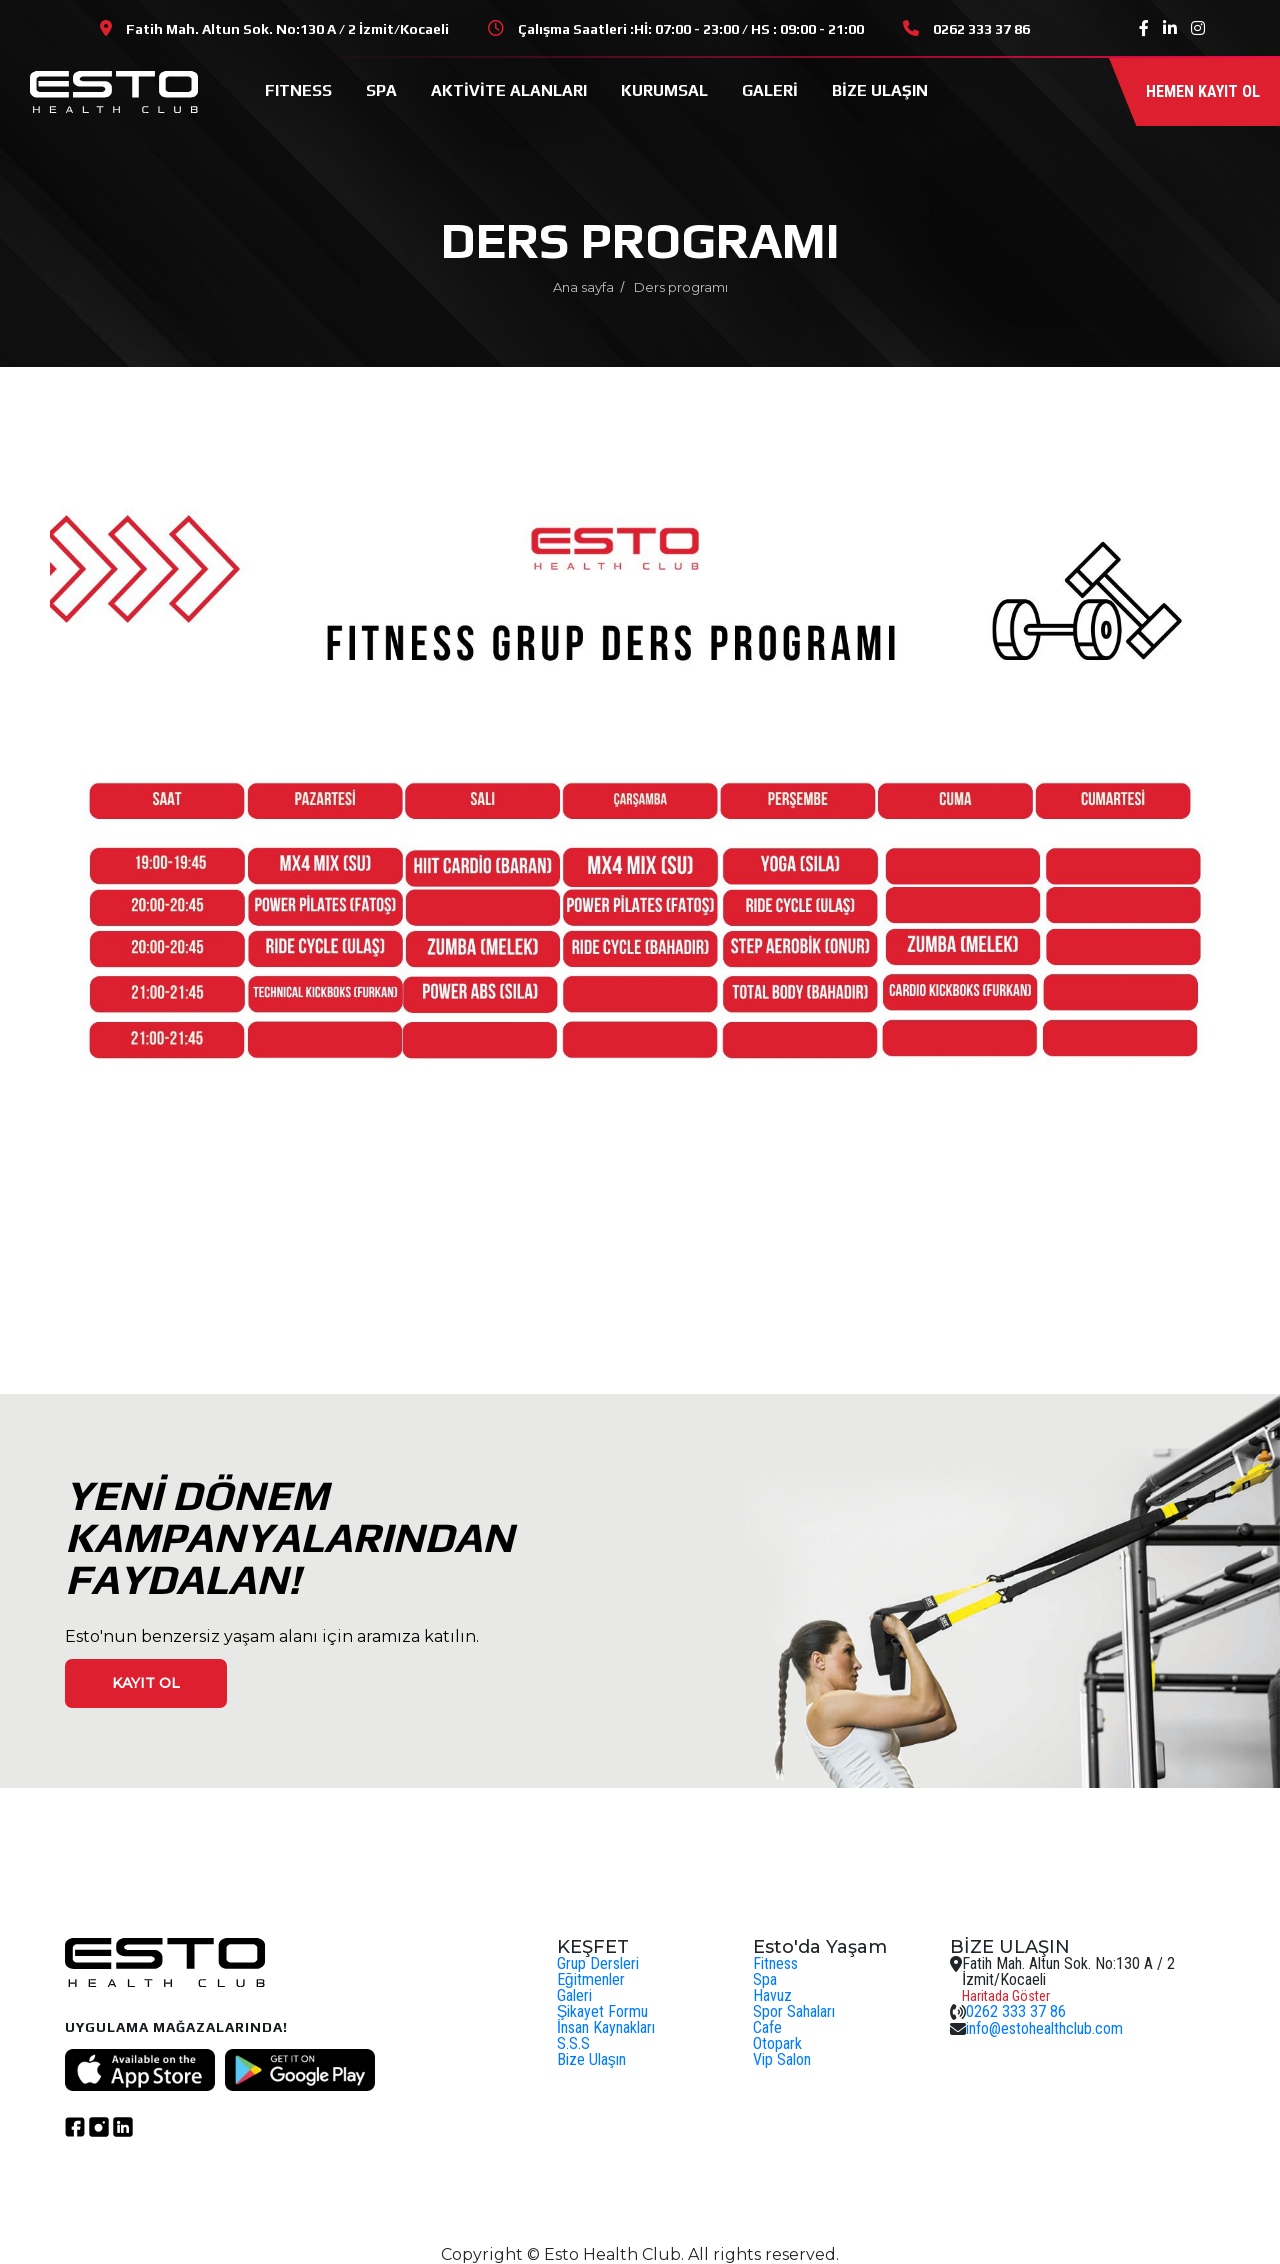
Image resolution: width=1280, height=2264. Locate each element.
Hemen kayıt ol (1203, 91)
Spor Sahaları (794, 2011)
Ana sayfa (583, 287)
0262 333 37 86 (981, 29)
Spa (765, 1979)
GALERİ (770, 90)
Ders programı (681, 287)
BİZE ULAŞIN (880, 90)
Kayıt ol (146, 1683)
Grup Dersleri (598, 1963)
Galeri (574, 1995)
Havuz (772, 1995)
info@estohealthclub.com (1044, 2028)
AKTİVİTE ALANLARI (509, 90)
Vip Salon (782, 2059)
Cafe (767, 2027)
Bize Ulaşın (591, 2059)
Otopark (777, 2043)
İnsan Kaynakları (606, 2027)
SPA (381, 90)
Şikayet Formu (603, 2011)
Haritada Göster (1006, 1996)
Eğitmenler (591, 1979)
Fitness (775, 1963)
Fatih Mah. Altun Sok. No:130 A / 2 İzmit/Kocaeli (287, 29)
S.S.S (573, 2043)
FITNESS (298, 90)
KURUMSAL (664, 90)
